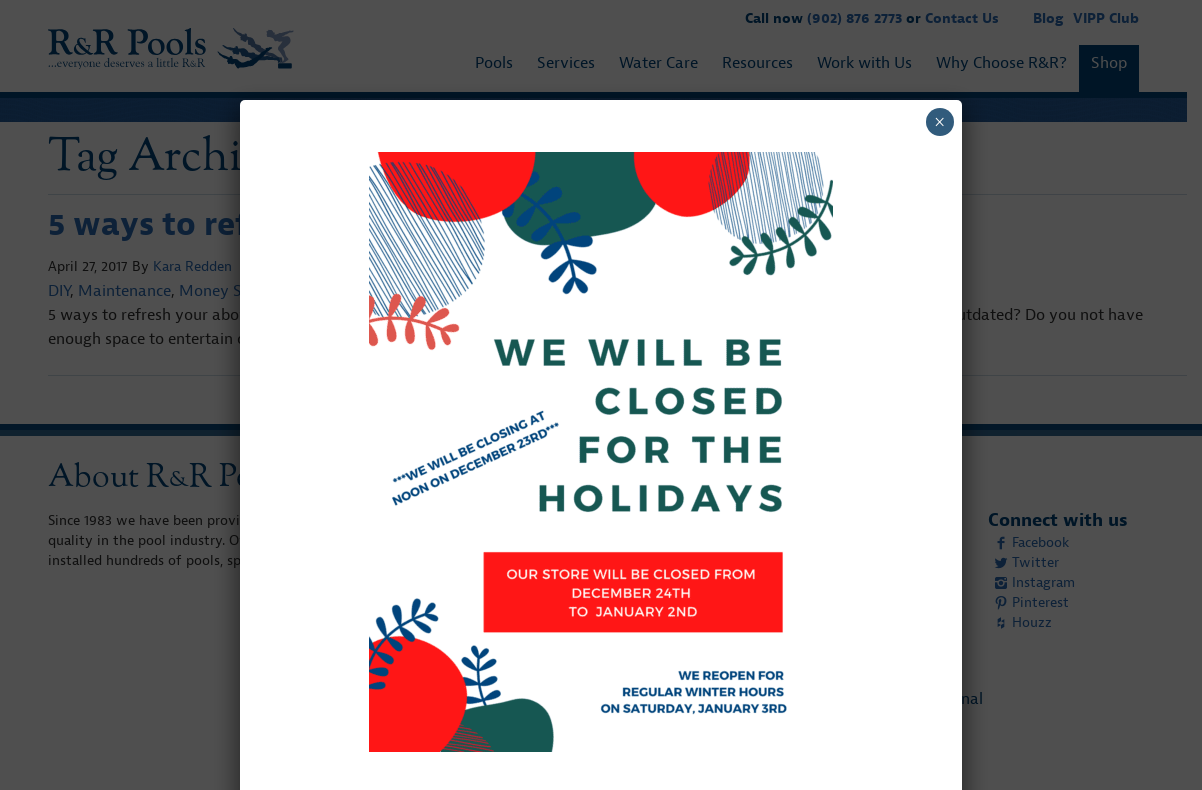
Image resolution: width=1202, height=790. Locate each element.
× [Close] (939, 122)
